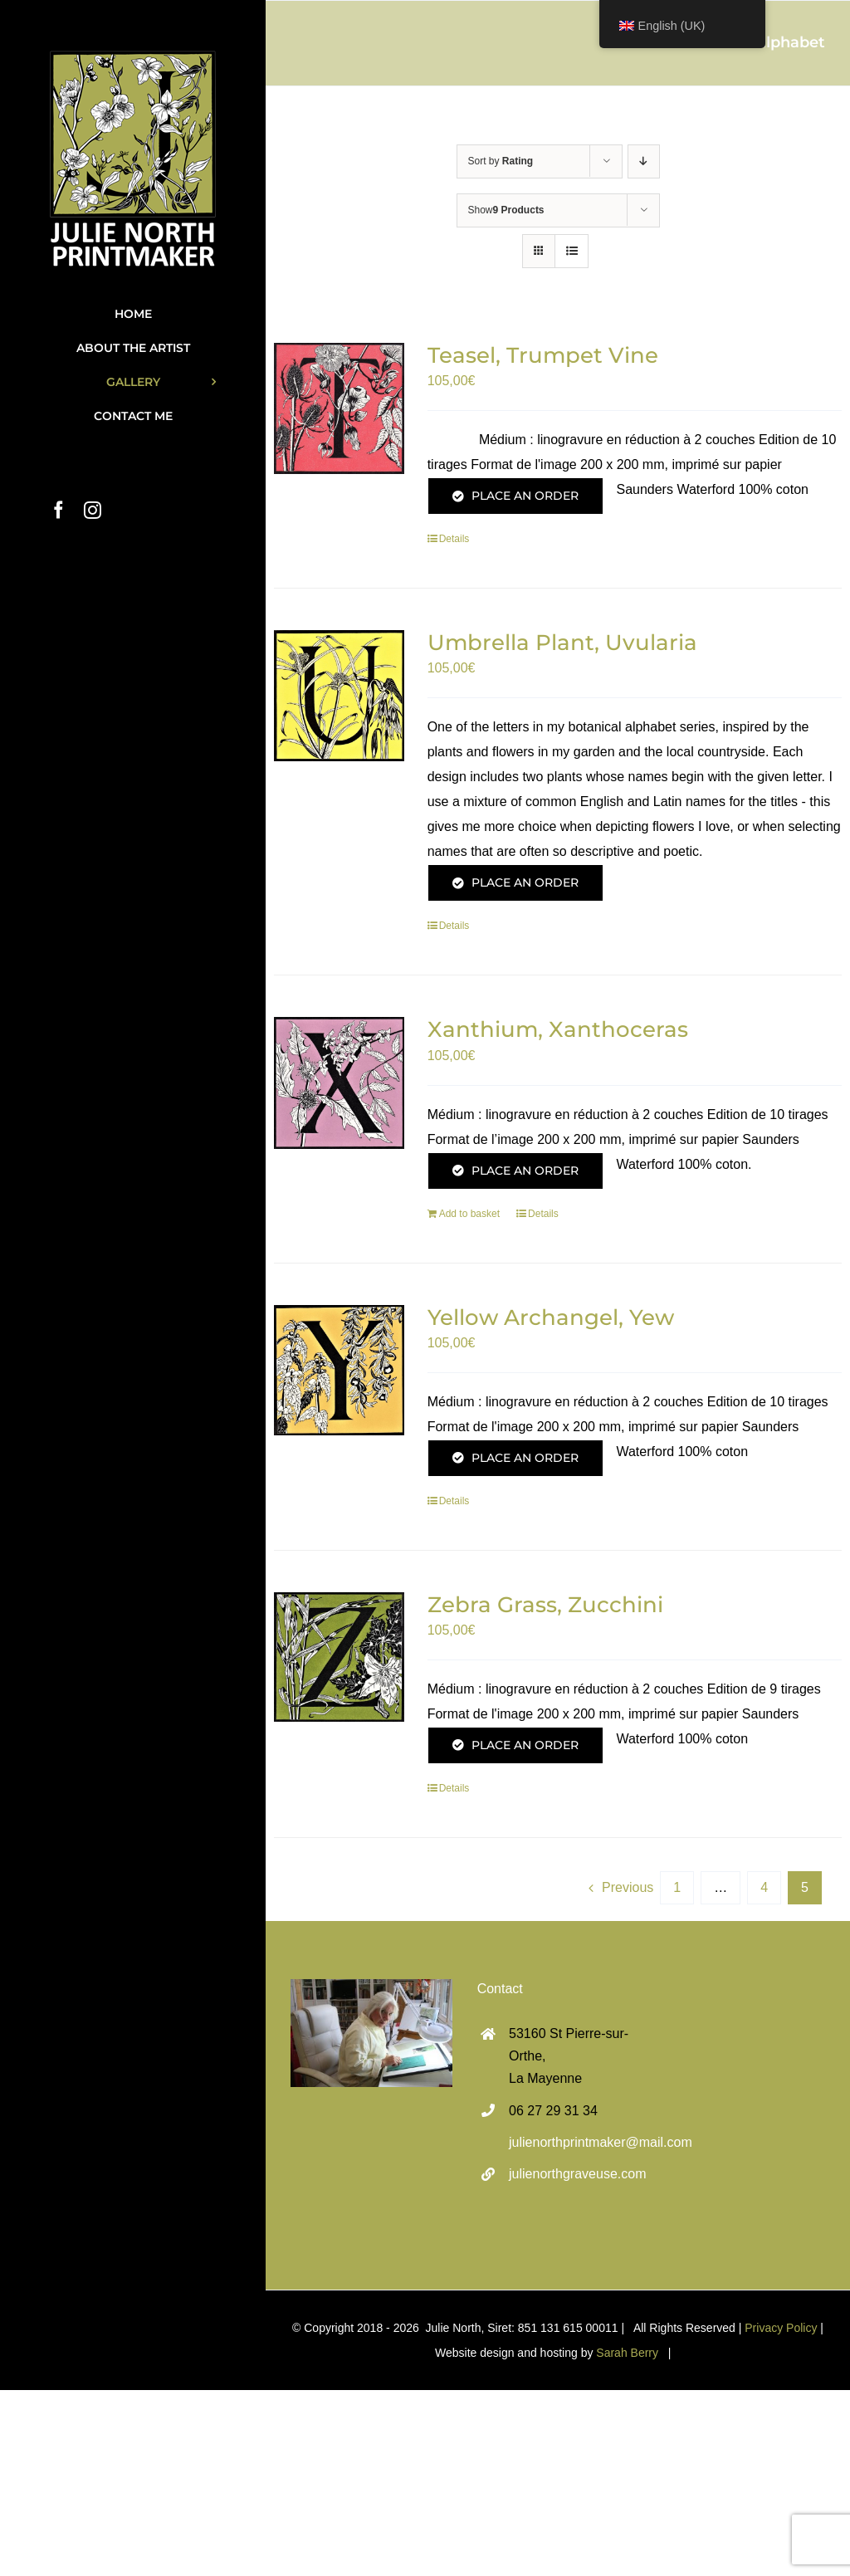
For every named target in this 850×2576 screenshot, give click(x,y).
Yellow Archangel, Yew (550, 1317)
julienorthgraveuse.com (573, 2174)
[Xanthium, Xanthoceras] (339, 1082)
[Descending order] (644, 161)
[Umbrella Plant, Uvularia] (339, 695)
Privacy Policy (781, 2327)
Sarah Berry (627, 2352)
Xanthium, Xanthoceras (557, 1029)
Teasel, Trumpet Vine (542, 355)
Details (454, 539)
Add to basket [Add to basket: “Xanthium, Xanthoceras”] (469, 1214)
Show (506, 210)
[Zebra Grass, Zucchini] (339, 1657)
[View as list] (571, 251)
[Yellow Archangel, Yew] (339, 1370)
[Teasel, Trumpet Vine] (339, 408)
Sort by (501, 161)
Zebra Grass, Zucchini (545, 1604)
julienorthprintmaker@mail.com (573, 2142)
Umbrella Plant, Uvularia (562, 642)
